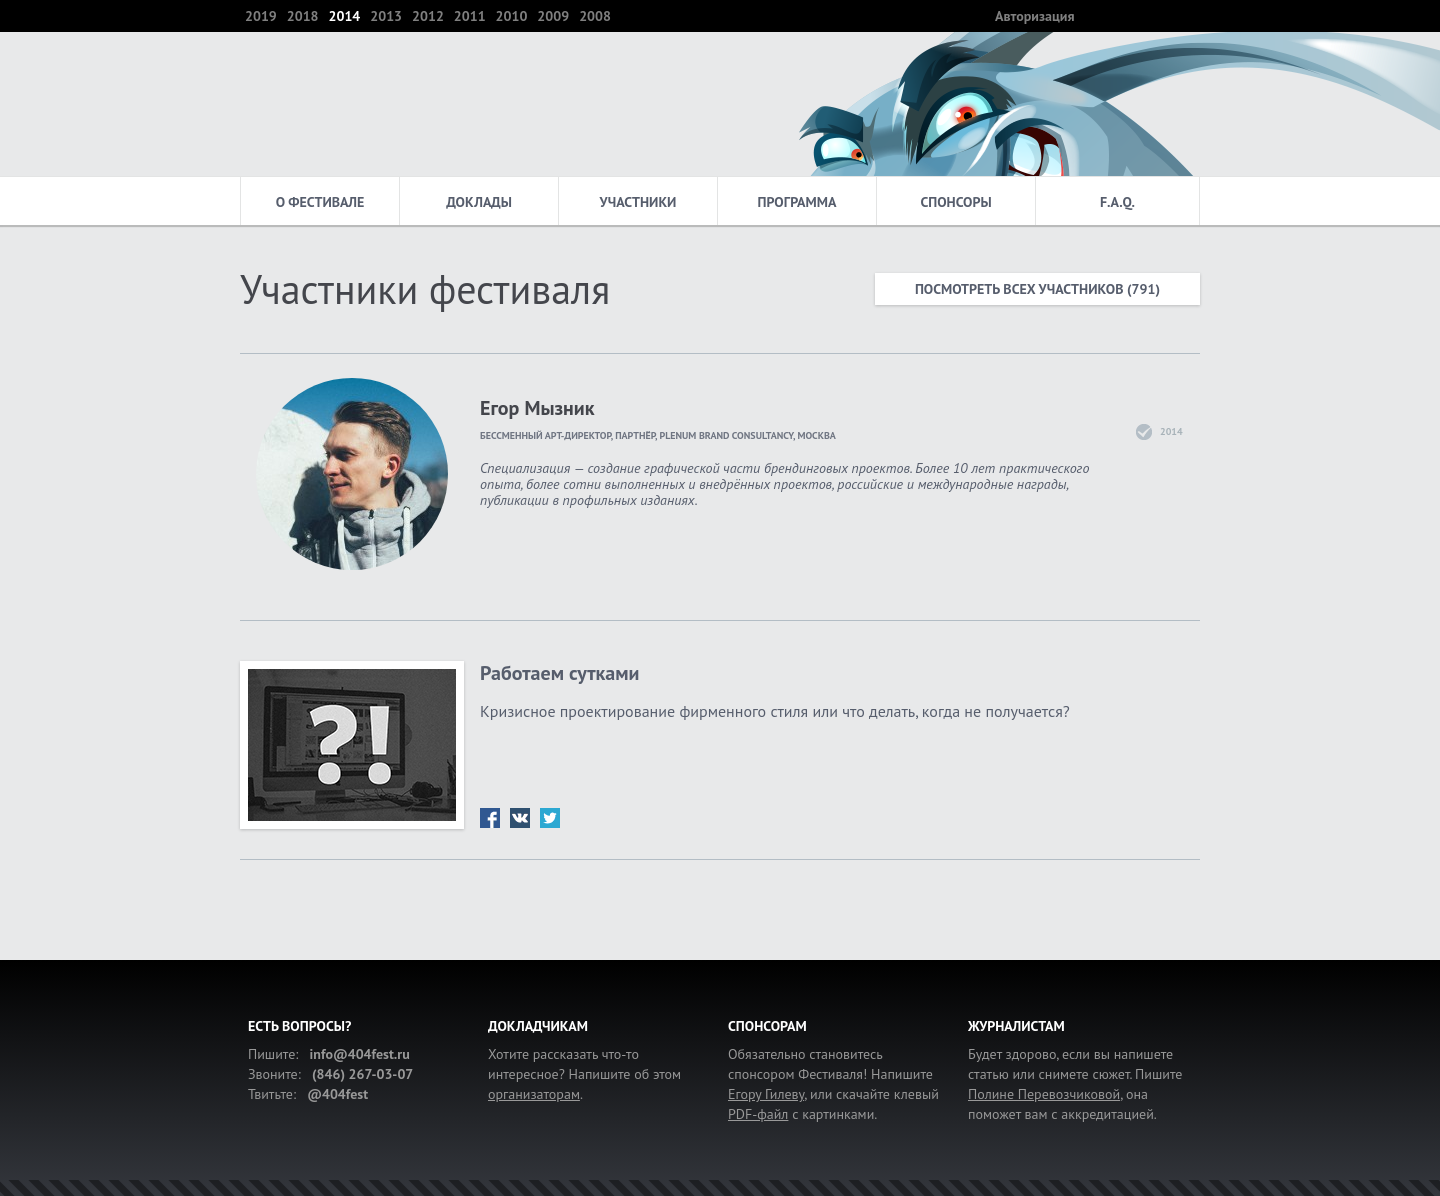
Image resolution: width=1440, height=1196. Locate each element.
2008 (595, 16)
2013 (386, 16)
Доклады (479, 202)
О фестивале (320, 202)
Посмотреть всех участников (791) (1037, 289)
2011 (470, 16)
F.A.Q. (1117, 202)
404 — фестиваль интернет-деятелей (319, 104)
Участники (638, 202)
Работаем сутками (560, 673)
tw (550, 818)
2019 (261, 16)
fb (490, 818)
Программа (797, 202)
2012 (428, 16)
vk (520, 818)
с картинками (801, 1114)
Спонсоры (955, 202)
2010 (512, 16)
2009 (553, 16)
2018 (303, 16)
